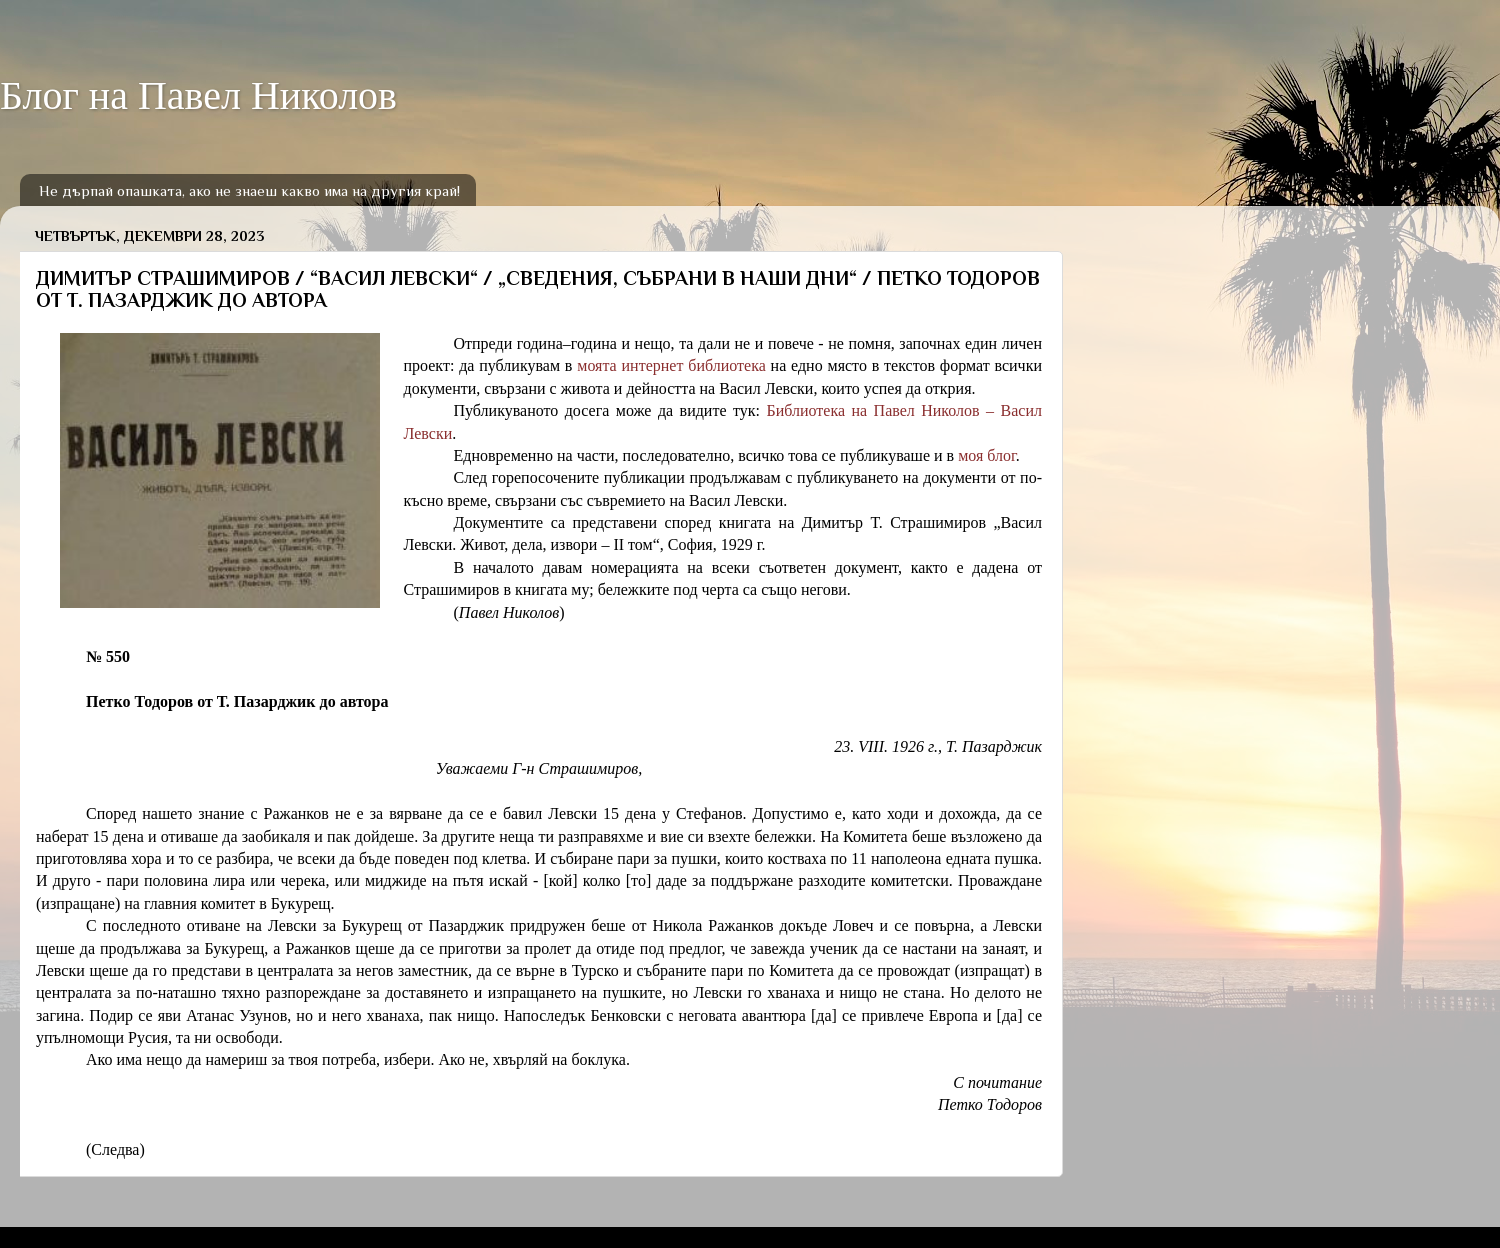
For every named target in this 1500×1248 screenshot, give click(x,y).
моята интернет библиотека (671, 365)
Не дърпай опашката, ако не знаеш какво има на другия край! (249, 190)
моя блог (987, 455)
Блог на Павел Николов (198, 95)
